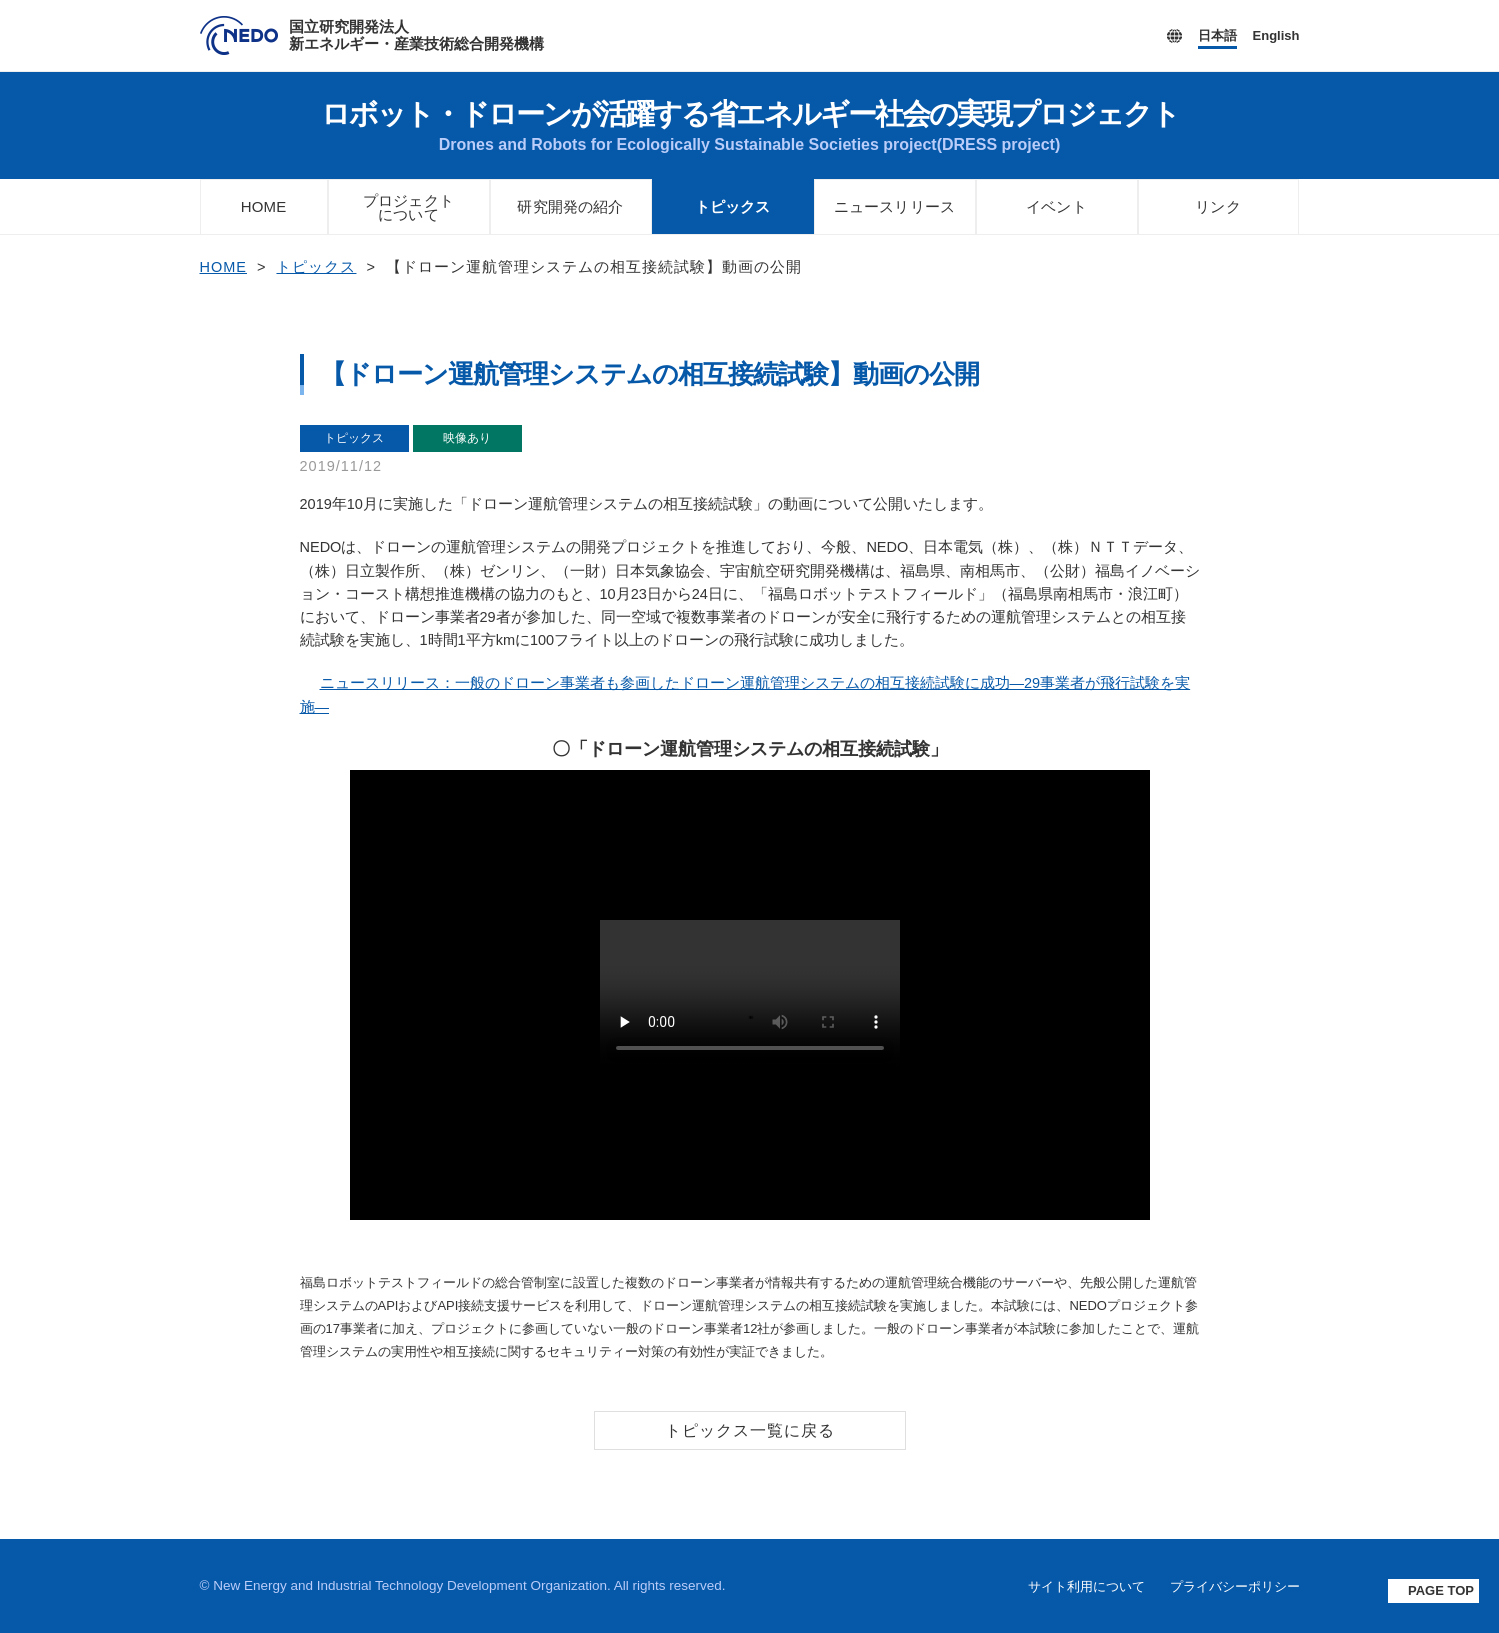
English (1276, 35)
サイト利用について (1086, 1587)
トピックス (733, 206)
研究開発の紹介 (571, 206)
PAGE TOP (1441, 1590)
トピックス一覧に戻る (750, 1430)
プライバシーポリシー (1235, 1587)
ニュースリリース (895, 206)
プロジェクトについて (409, 208)
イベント (1057, 206)
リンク (1218, 206)
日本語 (1217, 35)
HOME (263, 206)
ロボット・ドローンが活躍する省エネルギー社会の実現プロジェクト (750, 125)
